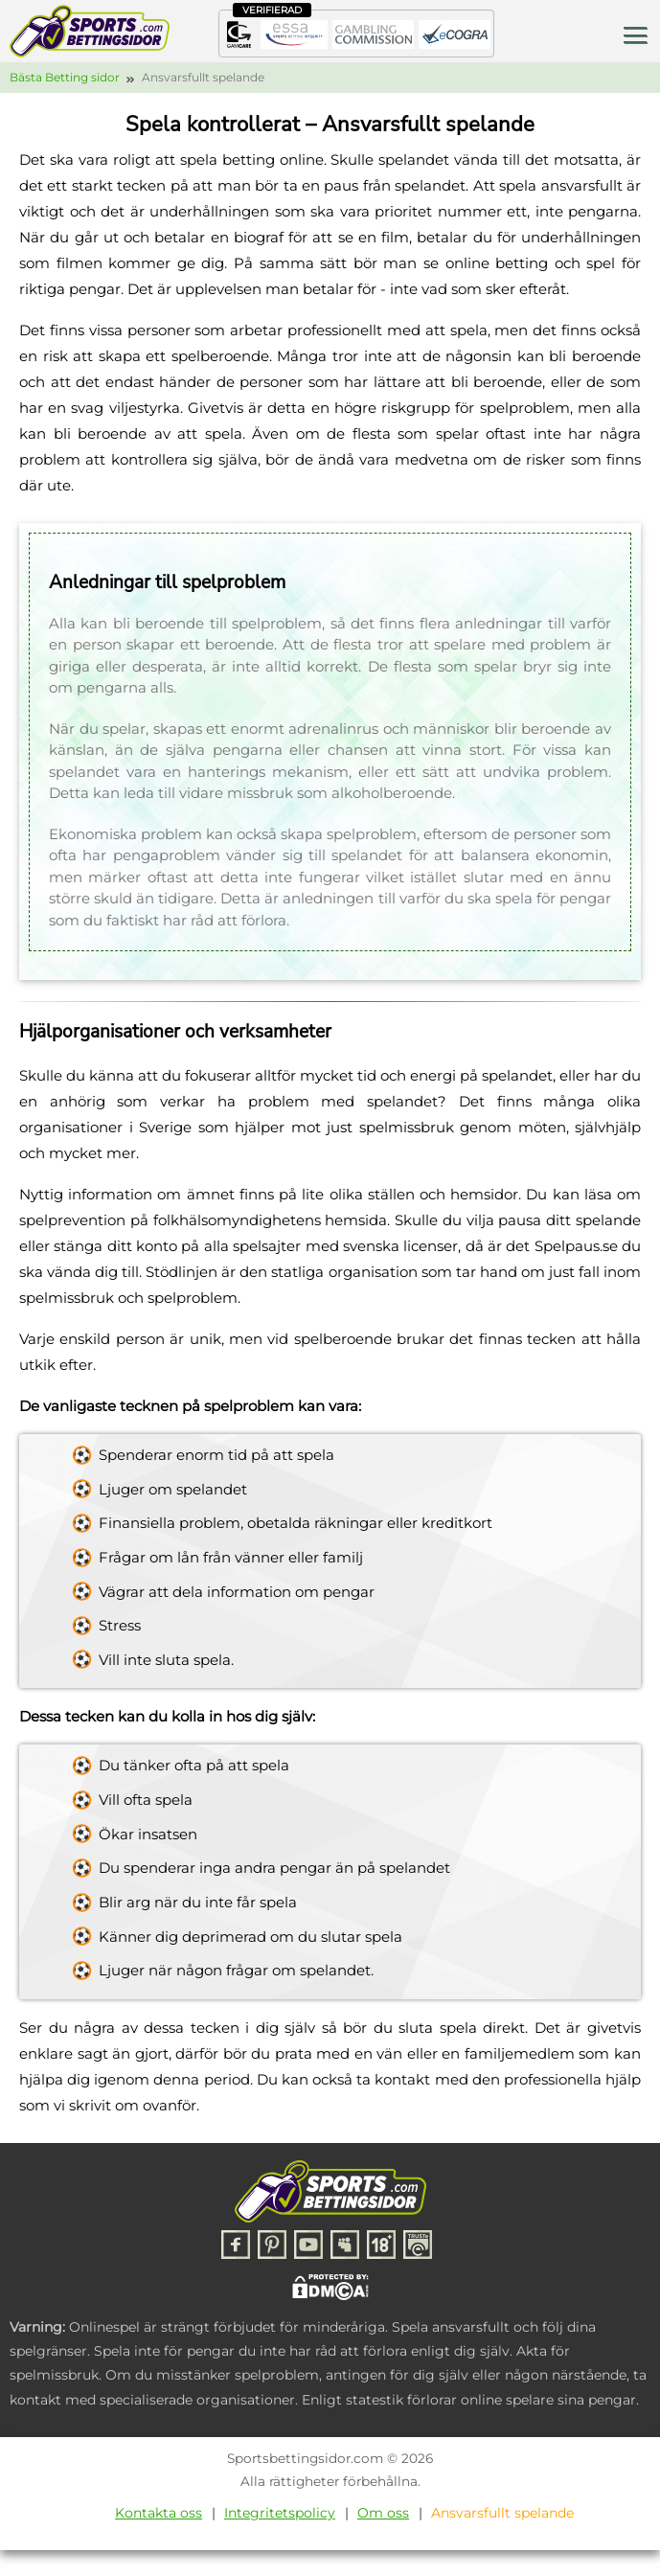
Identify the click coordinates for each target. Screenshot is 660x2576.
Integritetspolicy (279, 2512)
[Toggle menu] (635, 33)
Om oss (383, 2512)
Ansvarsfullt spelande (502, 2512)
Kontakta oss (158, 2512)
